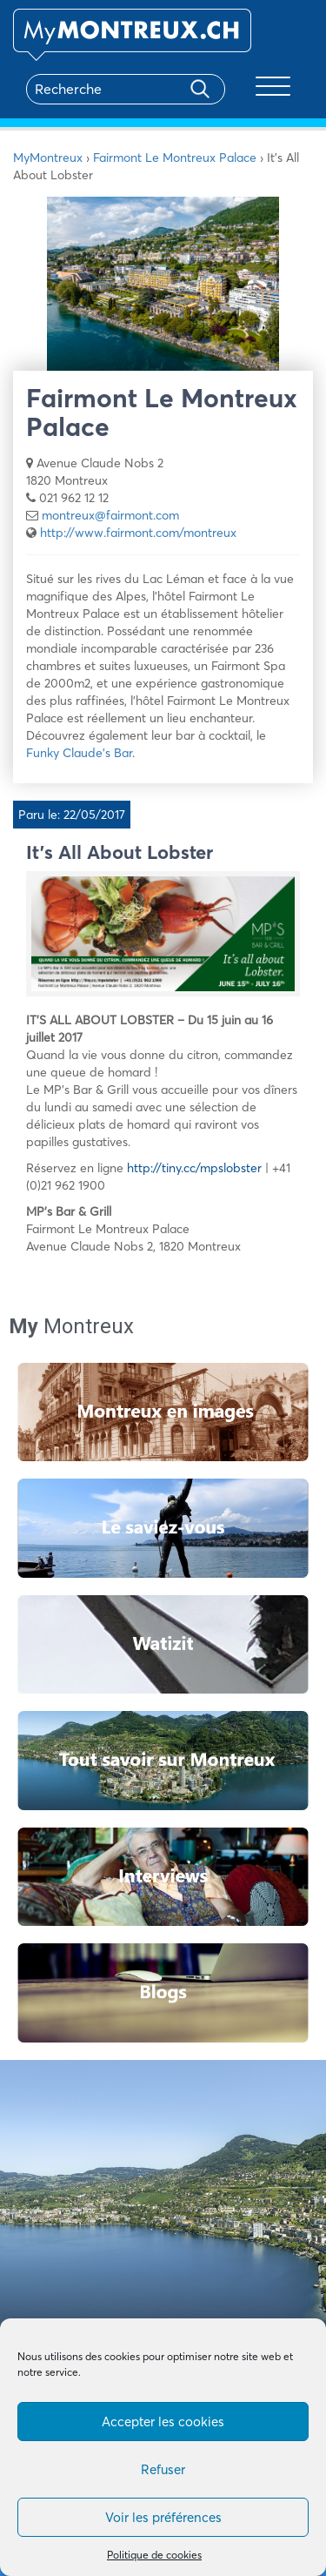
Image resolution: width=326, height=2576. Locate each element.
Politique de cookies (154, 2554)
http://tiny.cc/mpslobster (194, 1168)
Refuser (163, 2469)
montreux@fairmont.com (110, 515)
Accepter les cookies (163, 2421)
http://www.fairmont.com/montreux (138, 532)
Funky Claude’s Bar (79, 753)
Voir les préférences (163, 2517)
